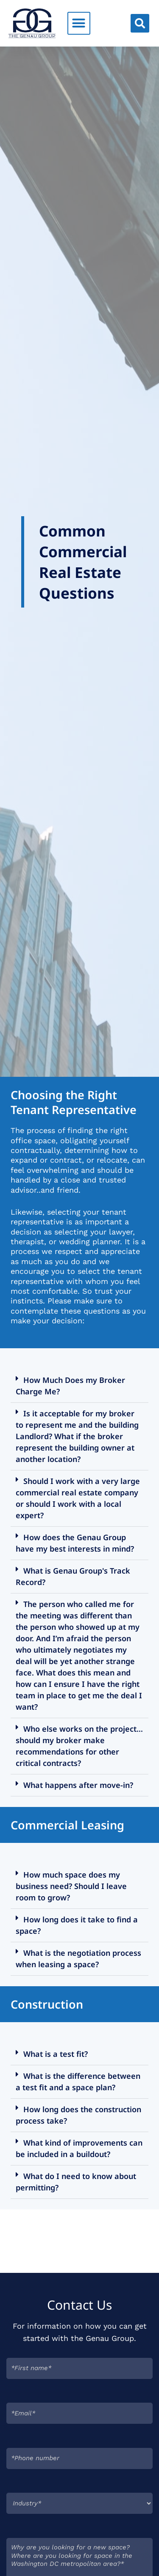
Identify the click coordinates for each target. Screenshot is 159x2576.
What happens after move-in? (78, 1785)
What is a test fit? (55, 2054)
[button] (78, 23)
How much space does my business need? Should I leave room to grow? (71, 1886)
